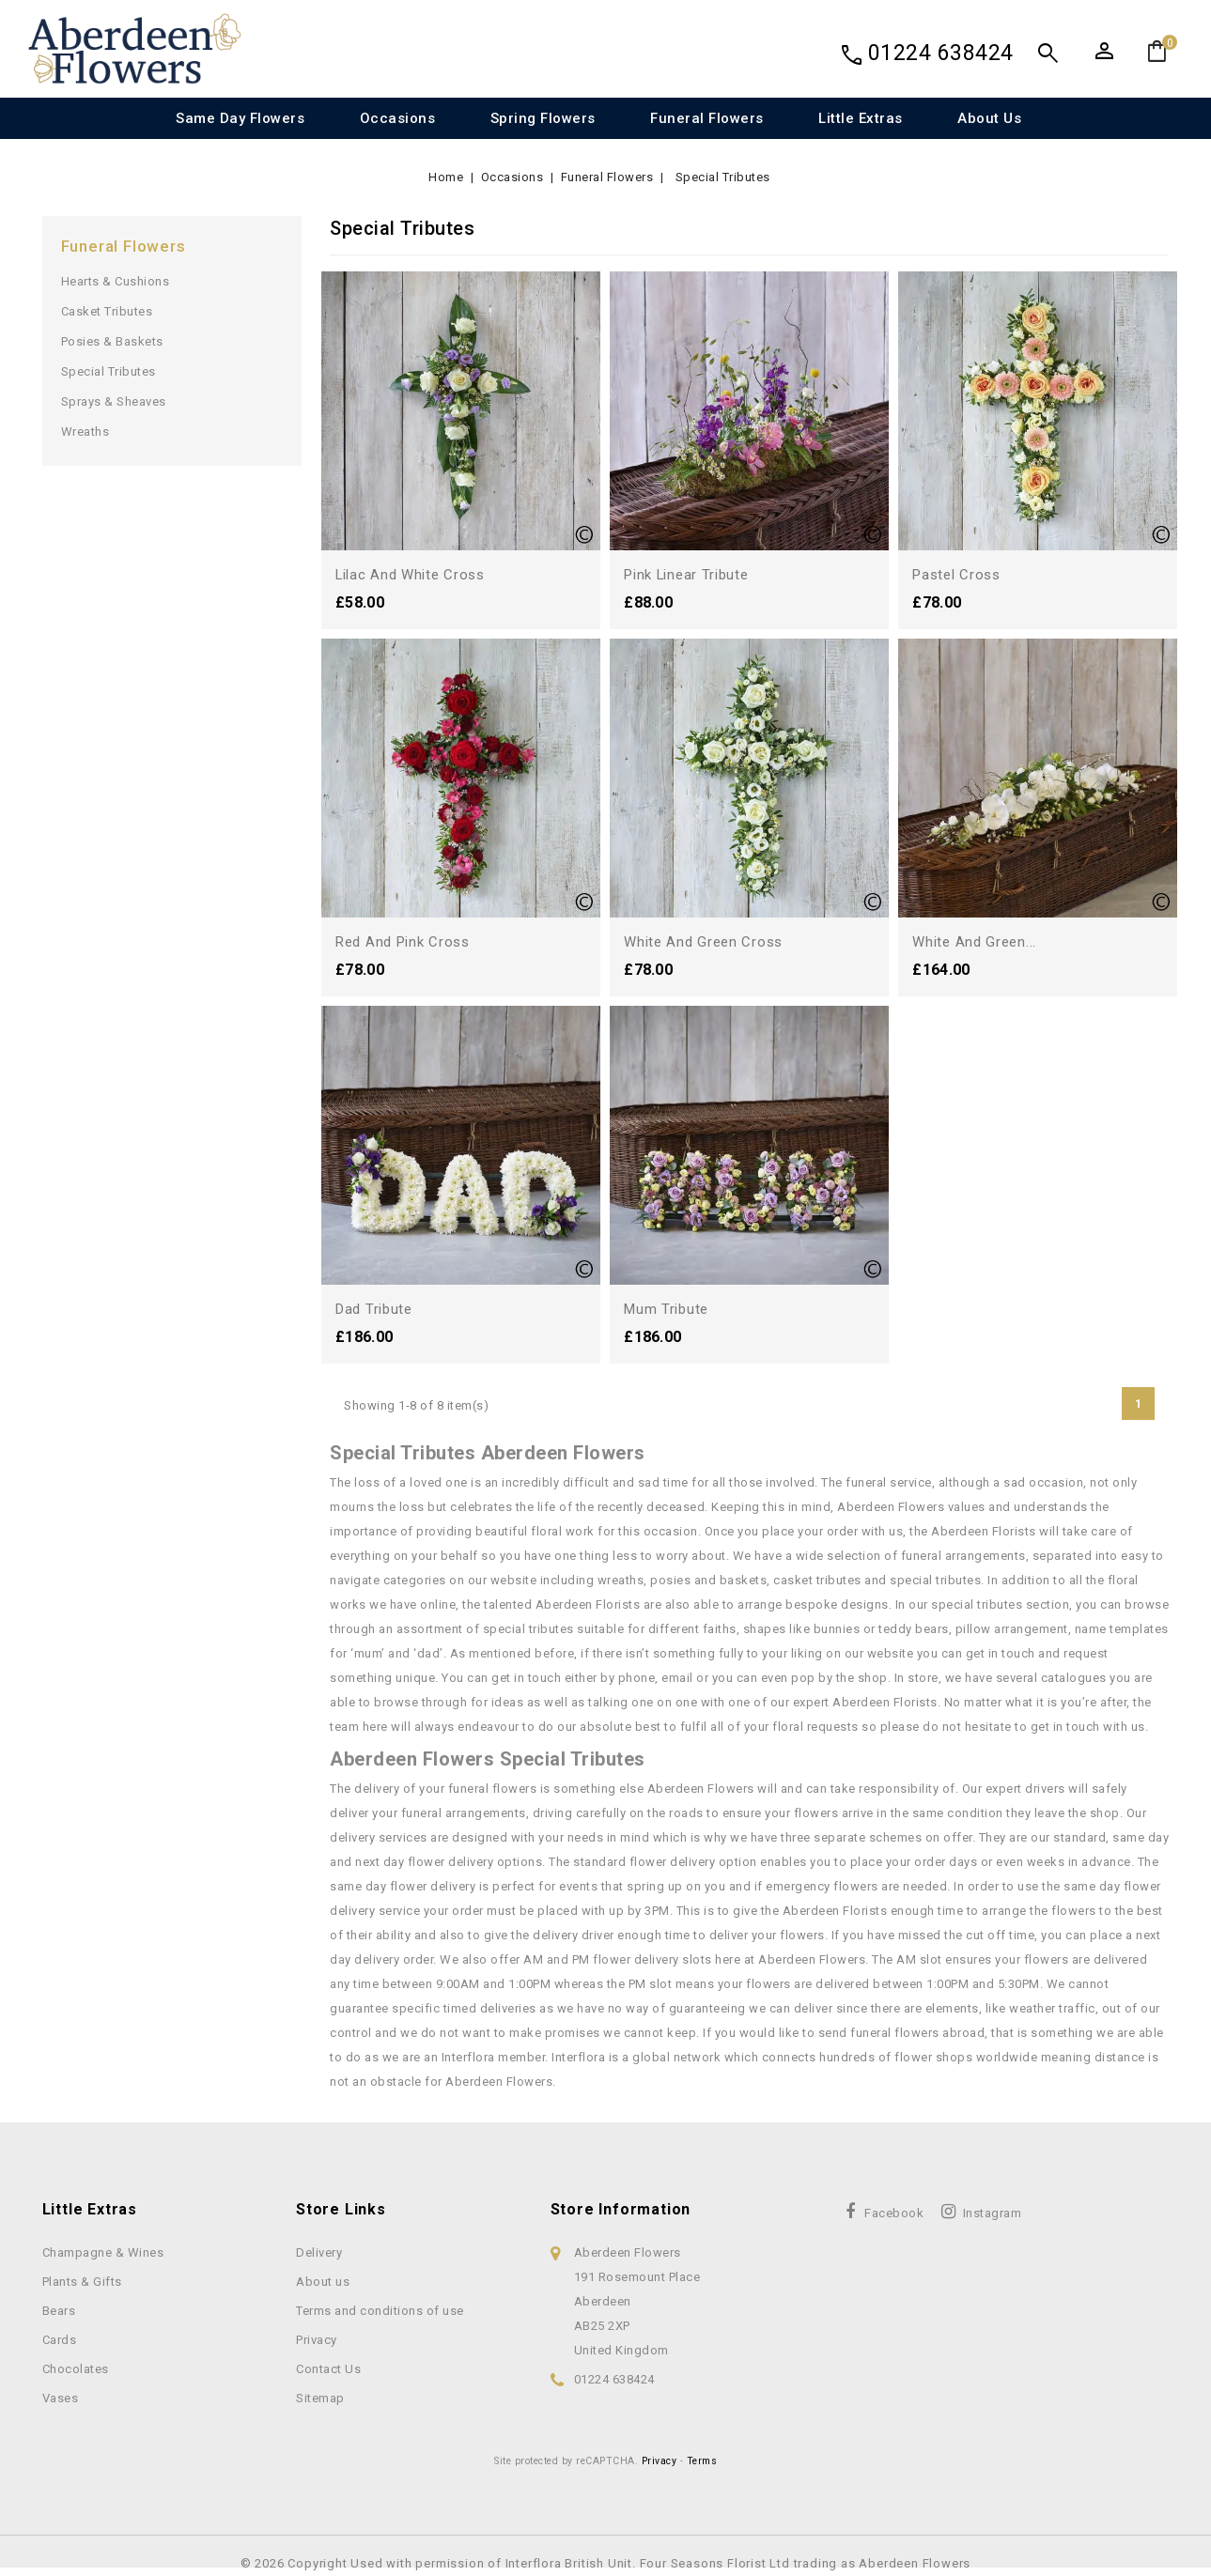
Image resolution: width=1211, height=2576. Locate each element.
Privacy (316, 2340)
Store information (621, 2209)
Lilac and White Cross (414, 574)
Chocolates (75, 2369)
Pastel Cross (959, 574)
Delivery (319, 2252)
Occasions (398, 118)
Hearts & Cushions (115, 281)
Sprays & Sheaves (113, 401)
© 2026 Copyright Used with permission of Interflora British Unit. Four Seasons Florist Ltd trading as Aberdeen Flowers (605, 2563)
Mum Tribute (668, 1309)
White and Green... (977, 941)
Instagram (992, 2213)
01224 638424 (941, 53)
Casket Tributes (107, 311)
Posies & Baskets (112, 341)
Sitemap (320, 2398)
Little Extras (860, 118)
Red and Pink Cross (407, 941)
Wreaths (85, 431)
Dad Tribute (376, 1309)
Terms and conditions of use (380, 2311)
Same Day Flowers (240, 118)
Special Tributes (108, 371)
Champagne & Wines (103, 2252)
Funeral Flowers (707, 118)
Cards (59, 2340)
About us (989, 118)
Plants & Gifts (82, 2282)
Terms (702, 2461)
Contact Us (328, 2369)
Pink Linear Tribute (691, 574)
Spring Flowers (543, 118)
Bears (59, 2311)
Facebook (894, 2213)
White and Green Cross (707, 941)
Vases (60, 2398)
